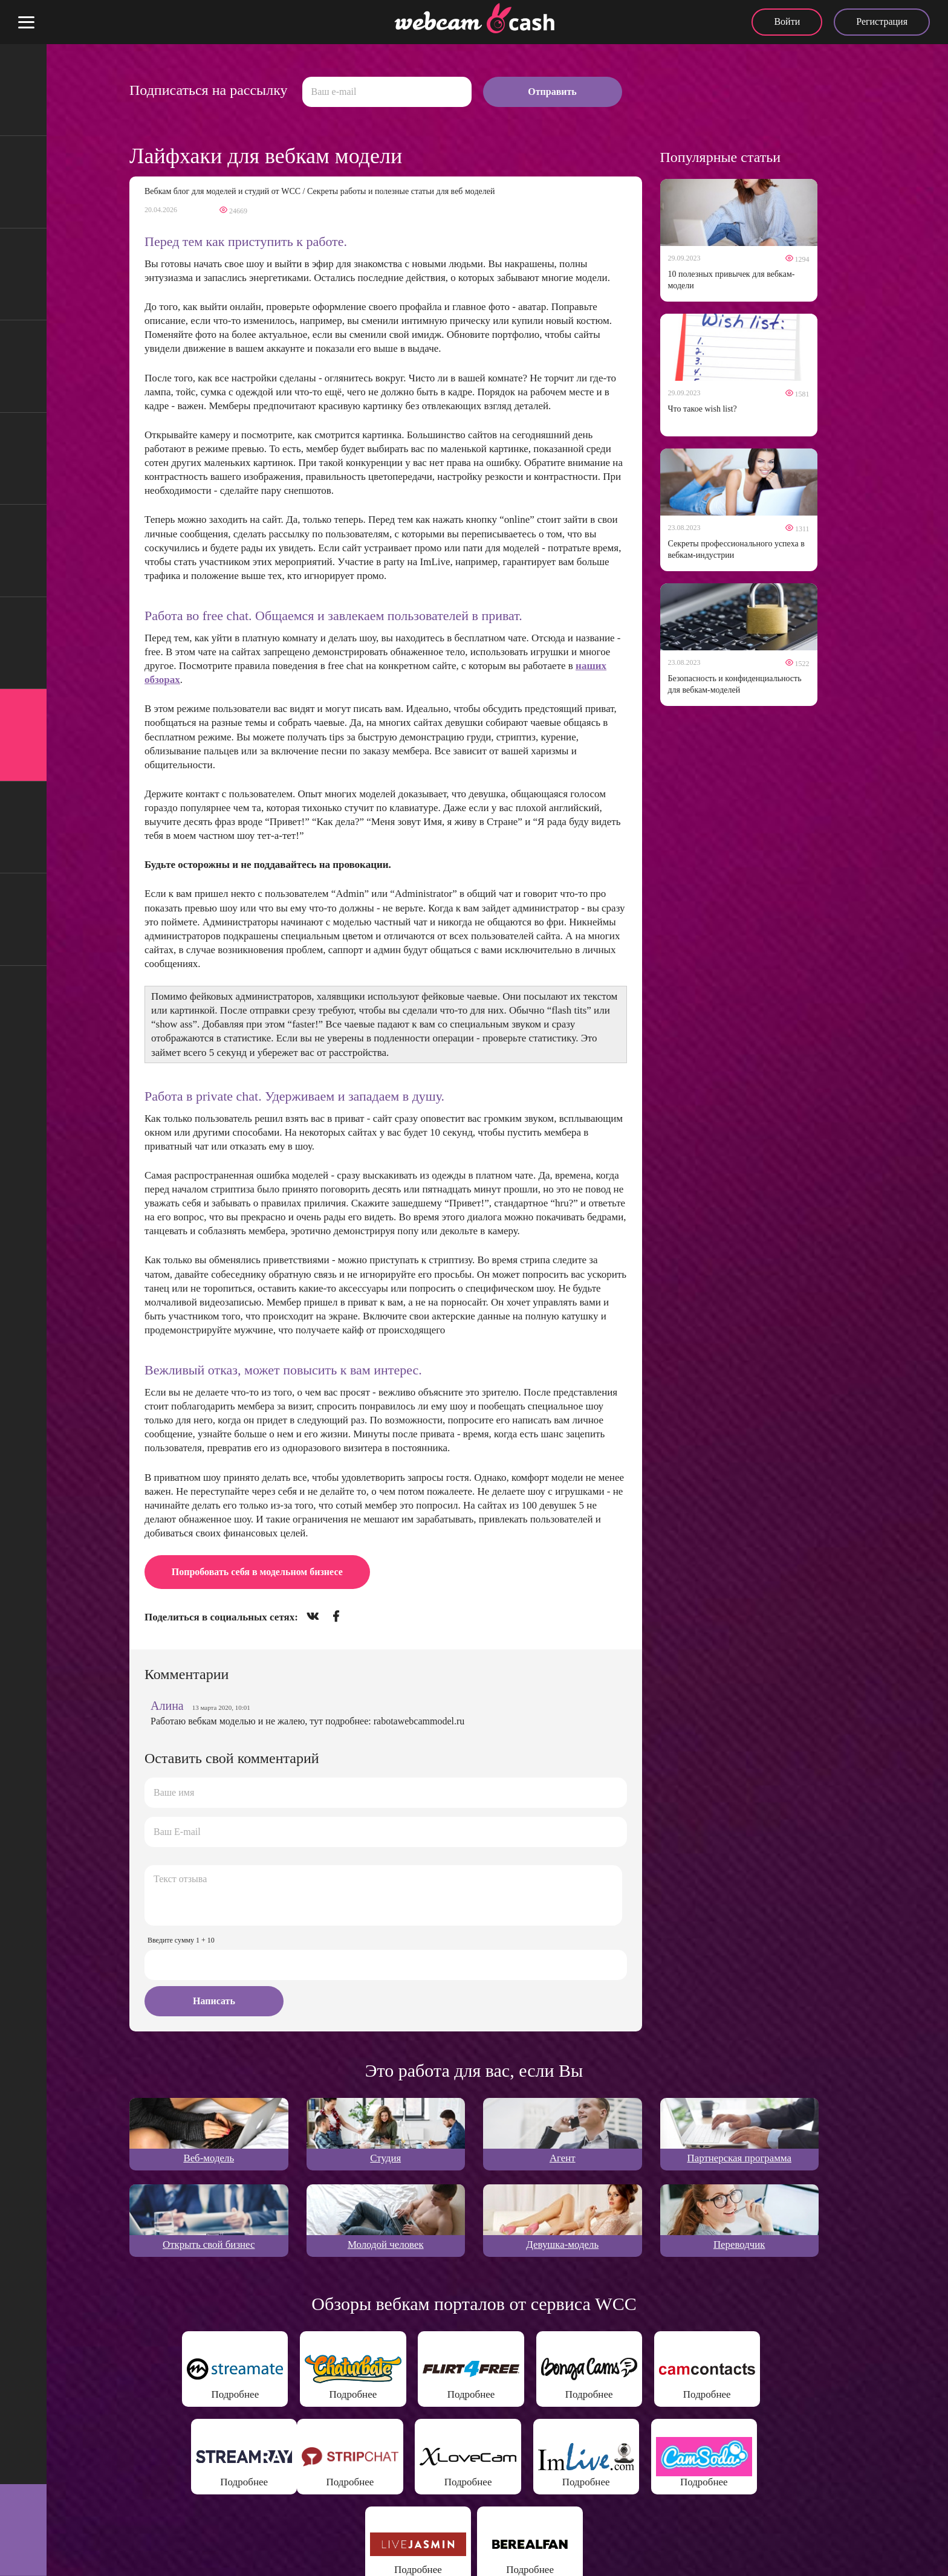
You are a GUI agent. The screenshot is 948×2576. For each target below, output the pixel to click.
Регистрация (881, 21)
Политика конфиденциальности (322, 2552)
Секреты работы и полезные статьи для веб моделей (401, 191)
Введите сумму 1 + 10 (181, 1940)
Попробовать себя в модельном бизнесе (257, 1572)
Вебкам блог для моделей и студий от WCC (222, 191)
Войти (787, 21)
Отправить (552, 91)
